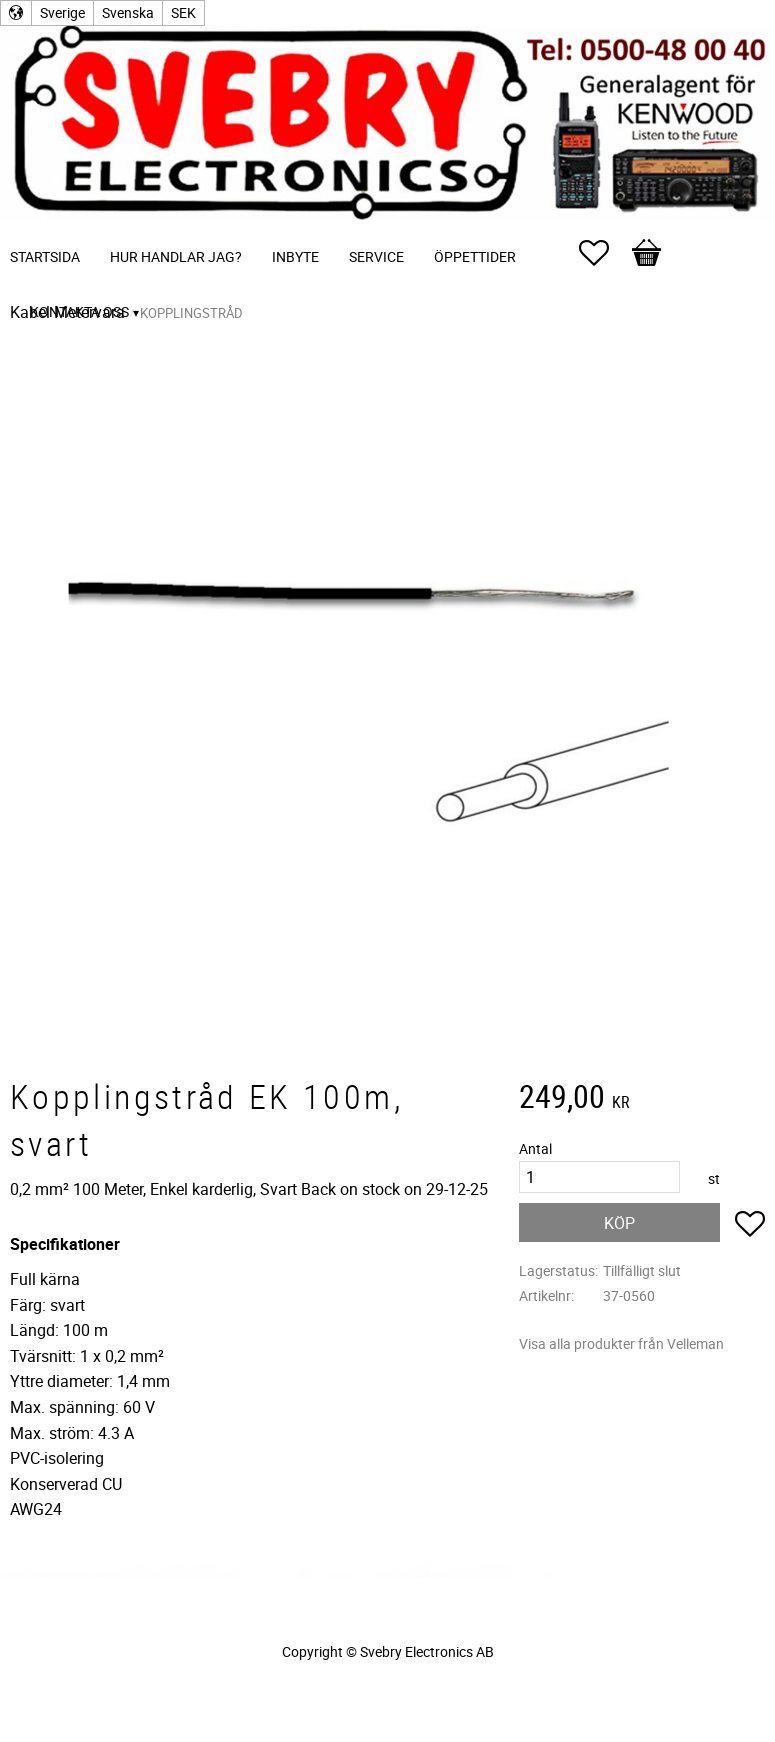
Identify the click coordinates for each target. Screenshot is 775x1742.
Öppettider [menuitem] (475, 256)
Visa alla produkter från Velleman (621, 1343)
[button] (604, 253)
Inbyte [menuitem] (295, 256)
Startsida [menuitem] (45, 256)
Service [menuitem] (376, 256)
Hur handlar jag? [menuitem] (176, 256)
